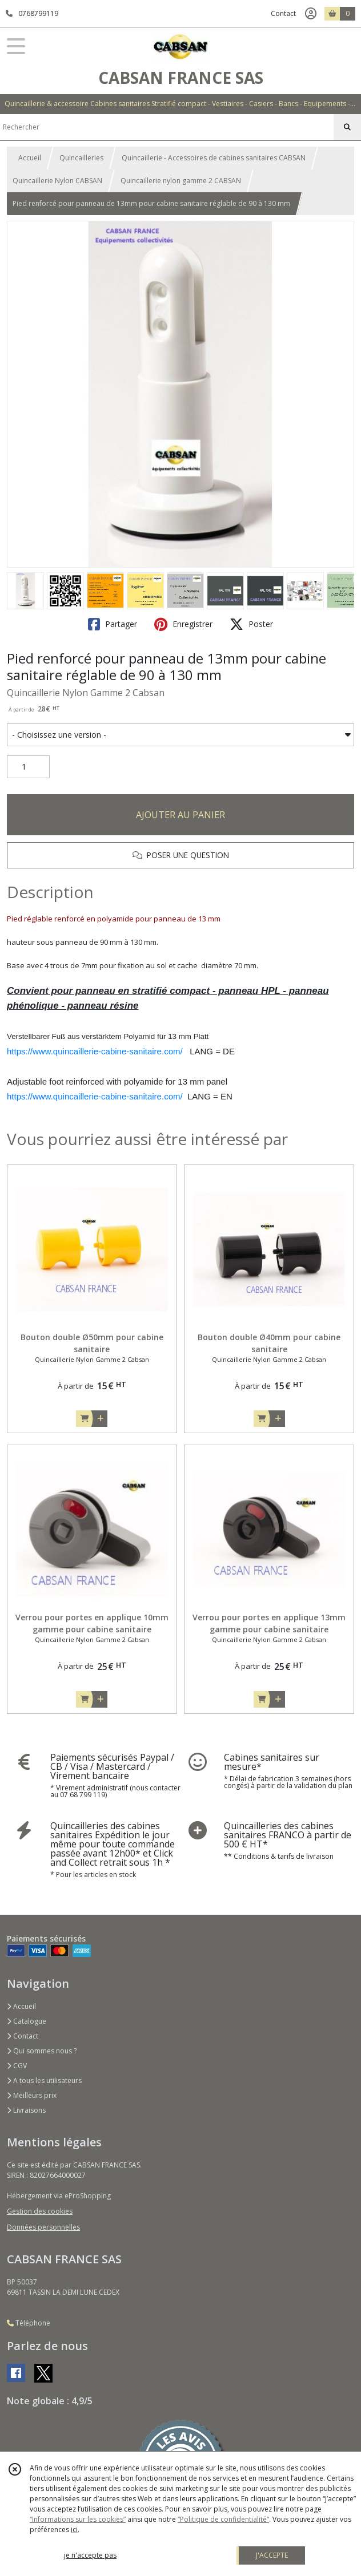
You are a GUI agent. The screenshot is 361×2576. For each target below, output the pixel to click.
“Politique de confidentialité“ (223, 2519)
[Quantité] (28, 766)
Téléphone (28, 2323)
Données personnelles (43, 2227)
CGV (17, 2065)
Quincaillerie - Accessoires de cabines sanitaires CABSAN (214, 158)
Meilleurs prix (32, 2095)
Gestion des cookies (40, 2211)
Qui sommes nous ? (42, 2051)
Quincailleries (81, 158)
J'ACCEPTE (272, 2555)
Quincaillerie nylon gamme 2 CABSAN (181, 180)
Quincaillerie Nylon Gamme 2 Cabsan (86, 692)
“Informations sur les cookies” (78, 2519)
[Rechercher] (347, 127)
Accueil (29, 158)
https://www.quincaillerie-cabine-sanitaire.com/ (95, 1051)
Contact (283, 13)
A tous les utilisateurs (44, 2080)
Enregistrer (183, 624)
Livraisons (26, 2110)
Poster (251, 624)
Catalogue (26, 2021)
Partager (112, 624)
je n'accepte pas (90, 2555)
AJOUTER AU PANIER (180, 814)
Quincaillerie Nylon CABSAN (57, 180)
